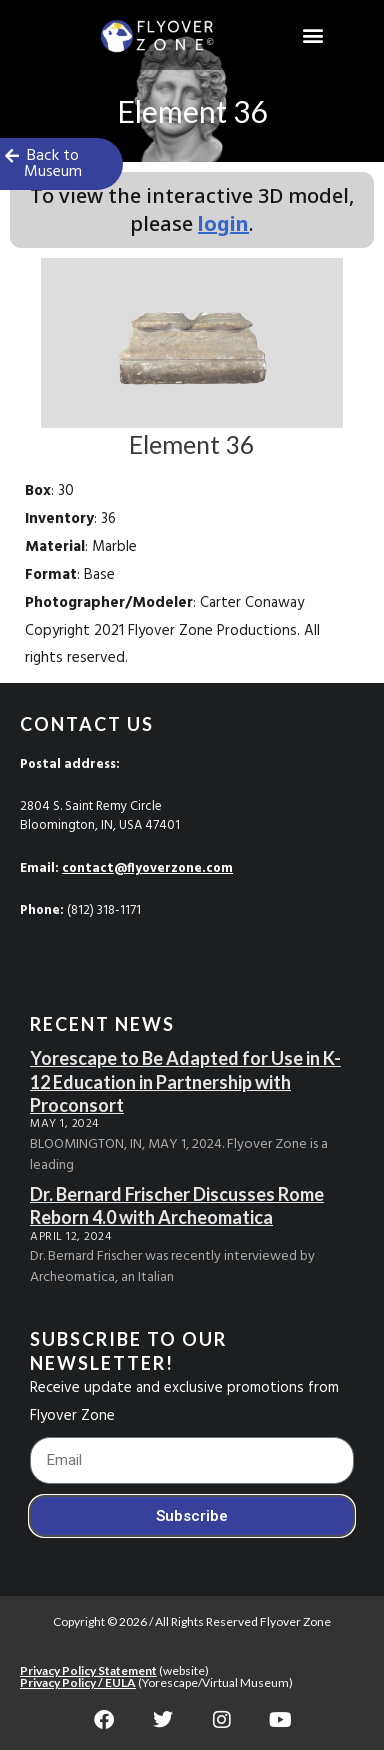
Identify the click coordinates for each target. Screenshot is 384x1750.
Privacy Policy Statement (88, 1670)
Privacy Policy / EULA (78, 1682)
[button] (312, 35)
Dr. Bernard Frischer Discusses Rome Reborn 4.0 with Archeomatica (177, 1205)
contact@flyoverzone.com (147, 868)
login (223, 223)
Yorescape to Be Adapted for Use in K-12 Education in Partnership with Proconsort (185, 1081)
